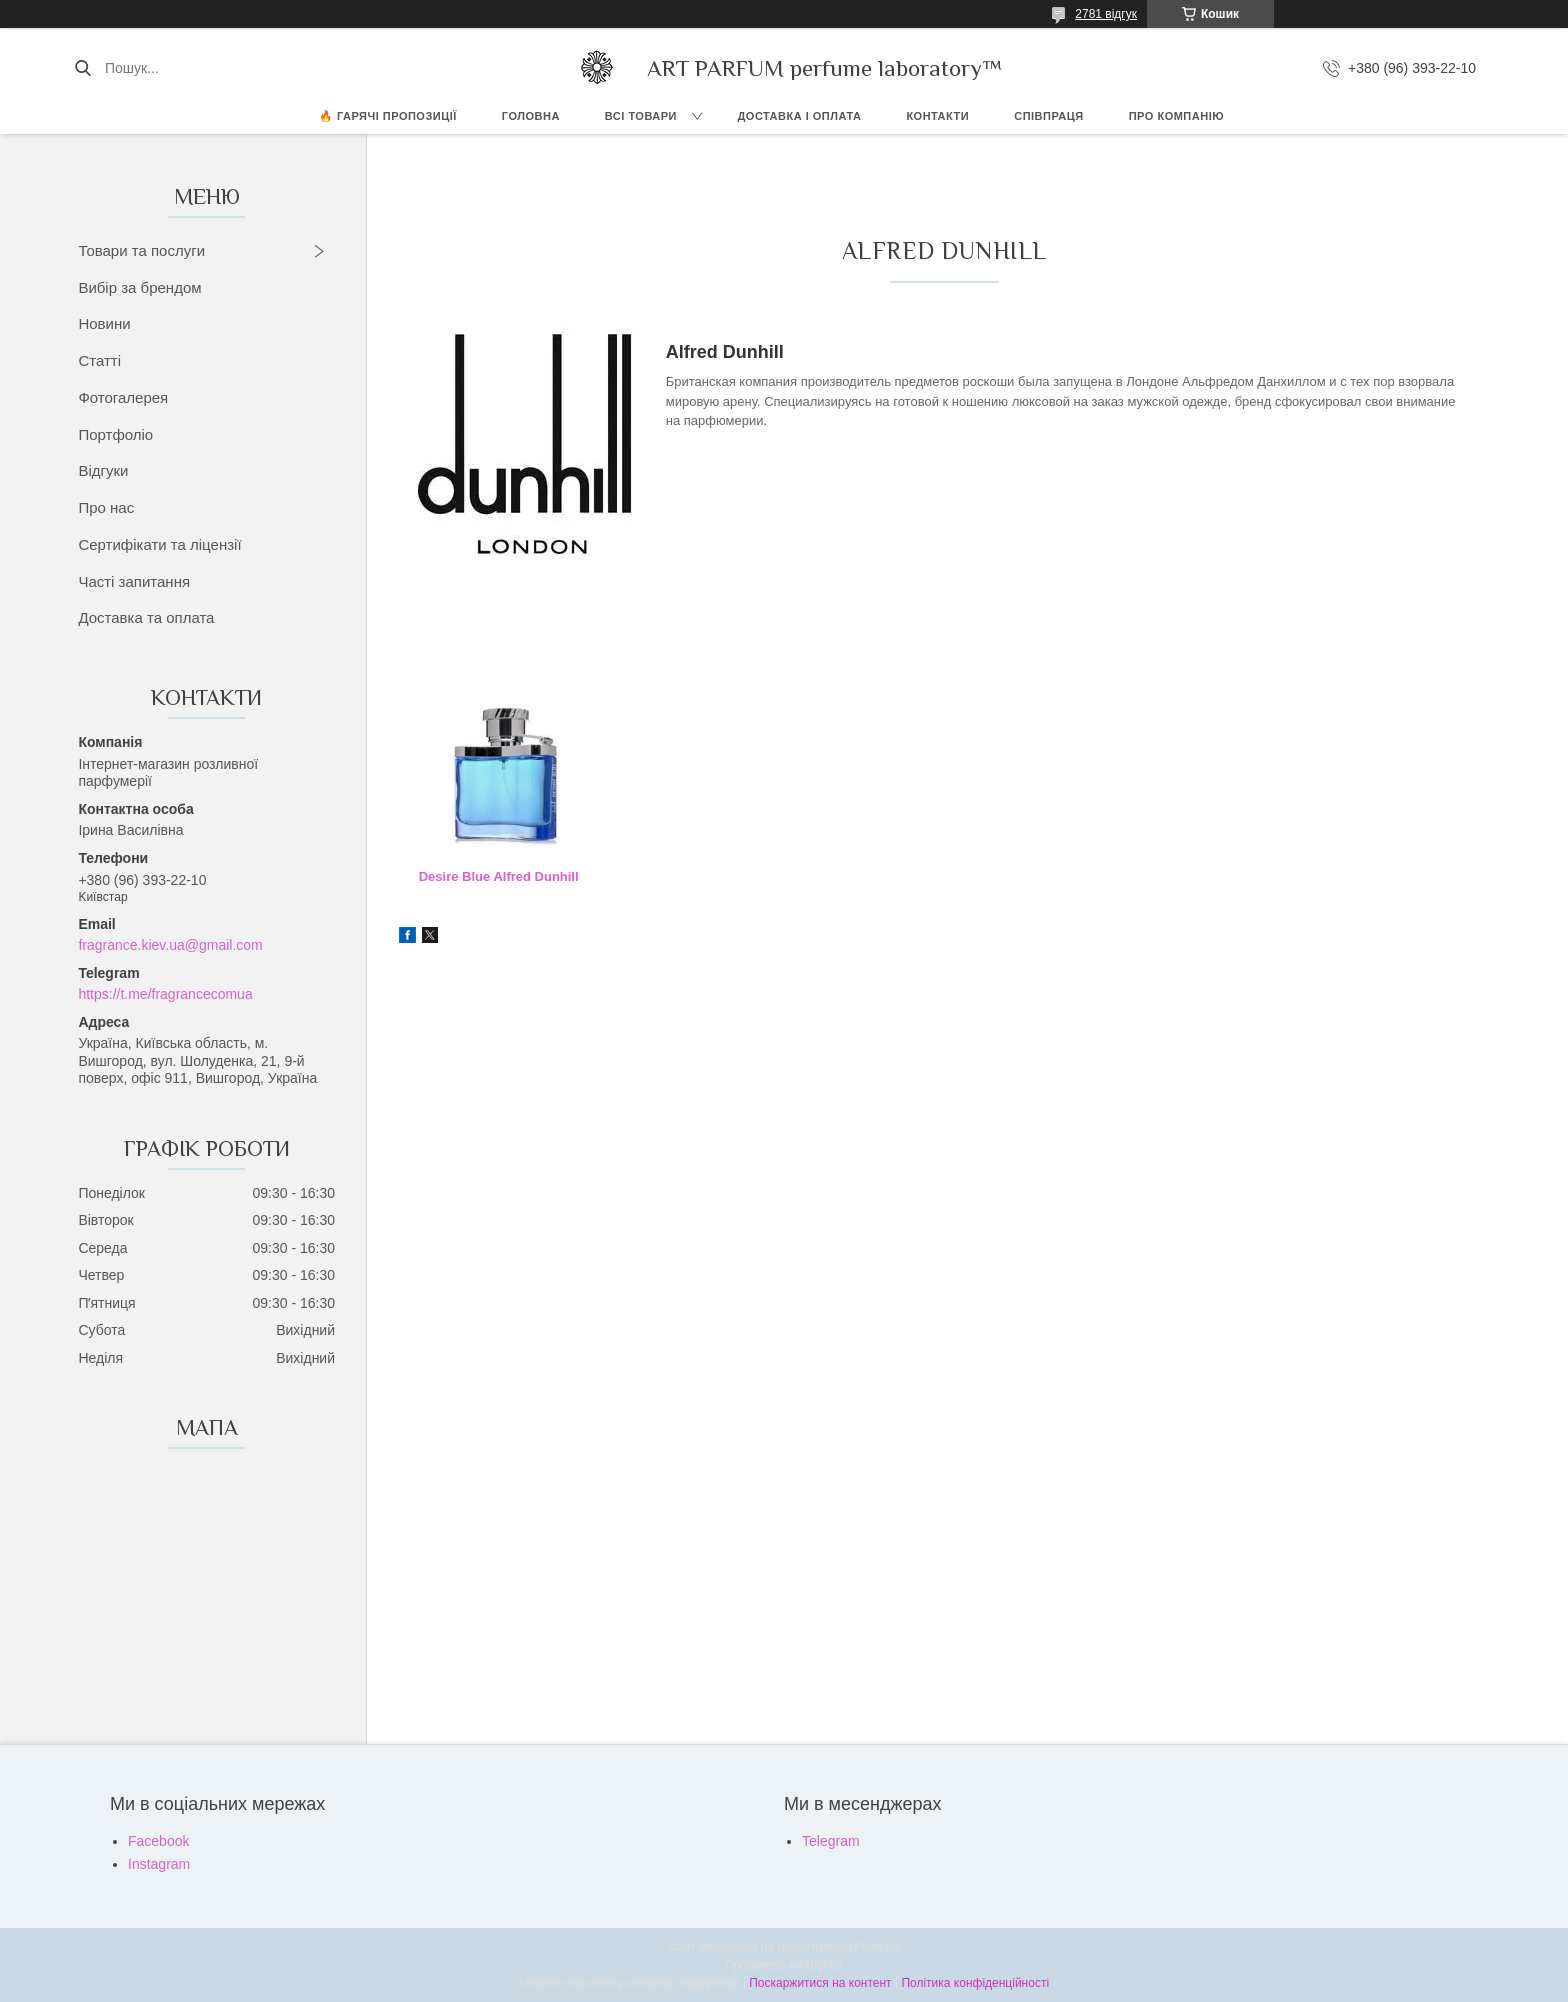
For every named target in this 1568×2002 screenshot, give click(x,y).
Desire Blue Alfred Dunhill (499, 876)
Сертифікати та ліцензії (159, 544)
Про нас (106, 507)
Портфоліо (115, 434)
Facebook (158, 1841)
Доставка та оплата (146, 617)
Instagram (159, 1864)
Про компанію (1176, 116)
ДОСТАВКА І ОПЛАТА (800, 116)
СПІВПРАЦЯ (1049, 116)
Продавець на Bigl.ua (784, 1965)
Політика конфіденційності (975, 1983)
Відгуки (103, 470)
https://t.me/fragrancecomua (165, 994)
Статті (99, 360)
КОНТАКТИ (937, 116)
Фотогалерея (123, 397)
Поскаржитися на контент (820, 1983)
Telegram (831, 1841)
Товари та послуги (141, 250)
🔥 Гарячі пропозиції (388, 116)
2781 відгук (1106, 14)
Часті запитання (134, 581)
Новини (104, 323)
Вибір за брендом (139, 287)
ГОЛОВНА (531, 116)
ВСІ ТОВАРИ (641, 116)
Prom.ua (877, 1947)
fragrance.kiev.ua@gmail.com (170, 945)
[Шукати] (82, 68)
